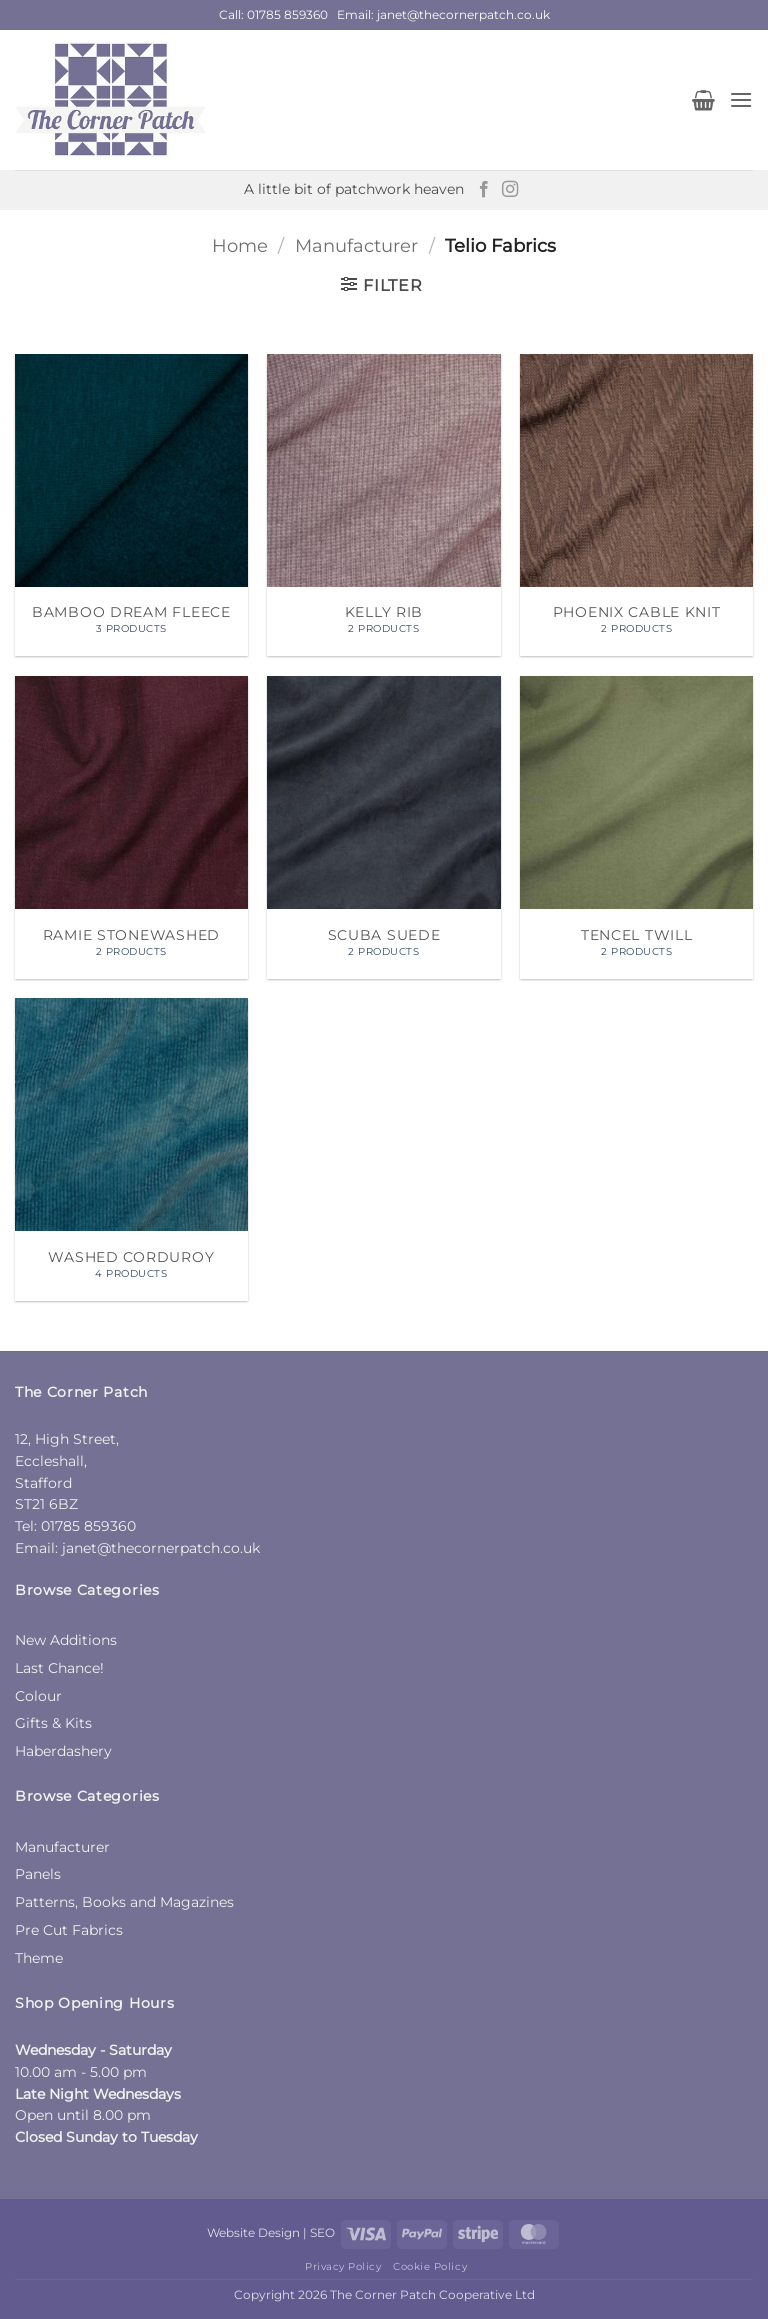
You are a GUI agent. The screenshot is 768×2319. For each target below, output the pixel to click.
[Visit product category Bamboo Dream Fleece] (131, 505)
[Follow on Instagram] (510, 190)
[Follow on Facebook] (484, 190)
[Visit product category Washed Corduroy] (131, 1149)
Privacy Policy (343, 2266)
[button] (703, 100)
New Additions (66, 1640)
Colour (38, 1696)
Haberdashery (63, 1751)
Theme (39, 1958)
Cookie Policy (430, 2266)
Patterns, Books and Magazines (124, 1902)
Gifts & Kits (53, 1723)
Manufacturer (356, 245)
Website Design (253, 2232)
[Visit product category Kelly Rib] (383, 505)
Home (240, 245)
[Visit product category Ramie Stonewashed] (131, 827)
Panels (38, 1874)
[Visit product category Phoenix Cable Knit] (636, 505)
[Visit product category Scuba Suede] (383, 827)
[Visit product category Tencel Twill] (636, 827)
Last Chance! (59, 1668)
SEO (322, 2232)
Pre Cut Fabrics (69, 1930)
